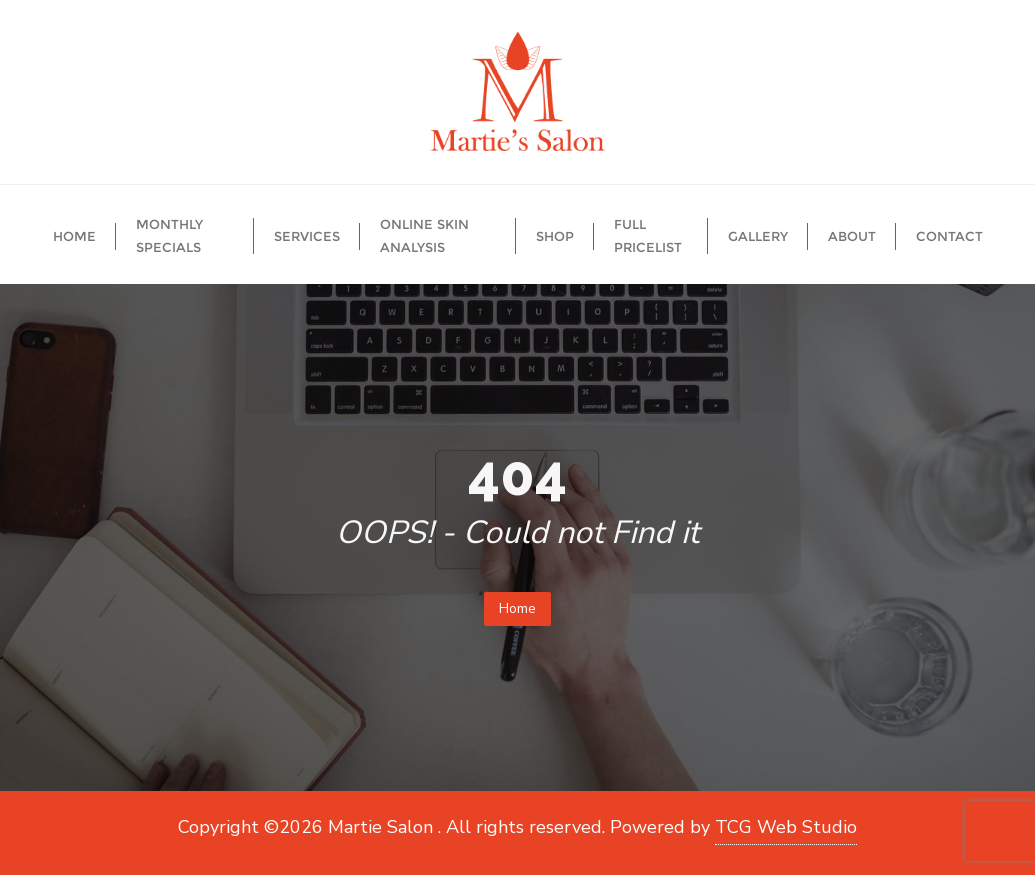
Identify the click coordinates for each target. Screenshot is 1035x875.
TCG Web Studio (786, 827)
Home (517, 608)
